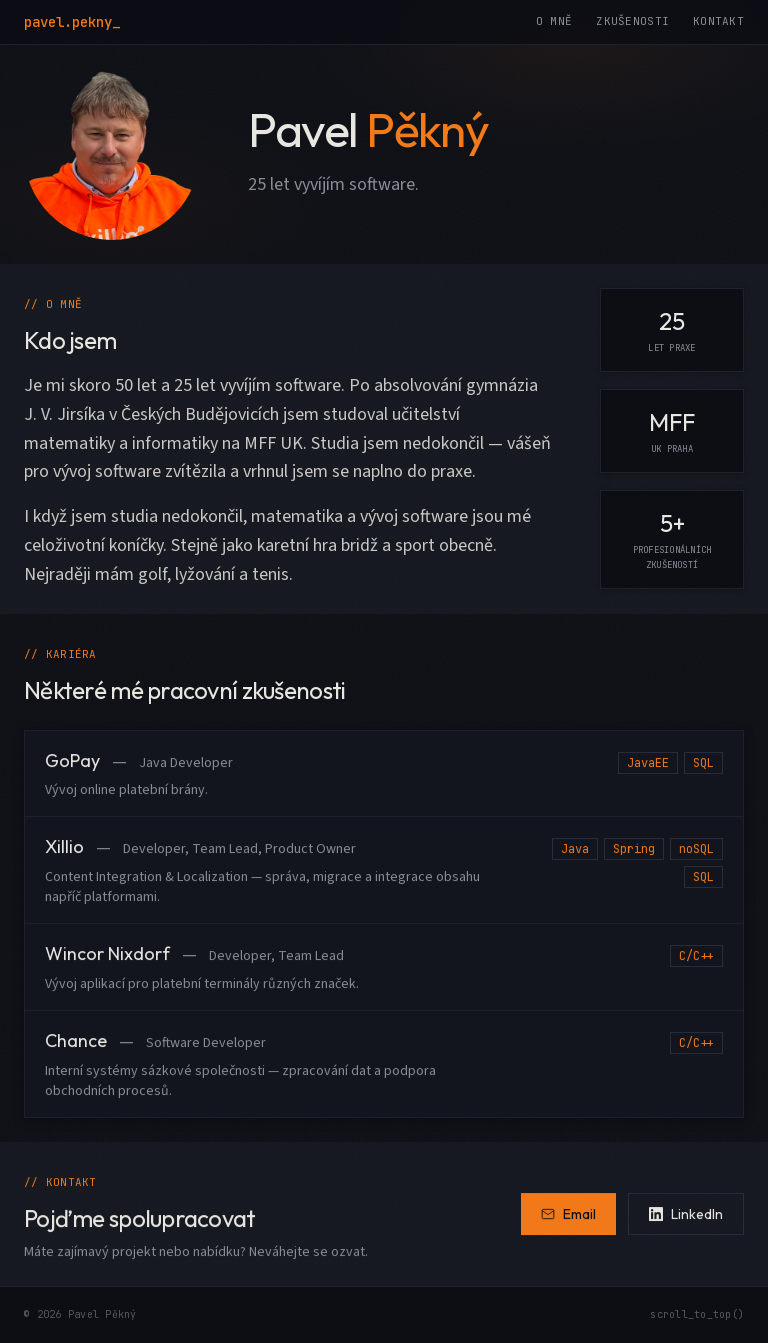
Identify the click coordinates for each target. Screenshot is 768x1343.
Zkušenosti (632, 21)
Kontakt (718, 21)
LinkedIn (686, 1214)
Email (568, 1214)
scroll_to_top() (697, 1314)
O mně (554, 21)
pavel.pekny (72, 22)
